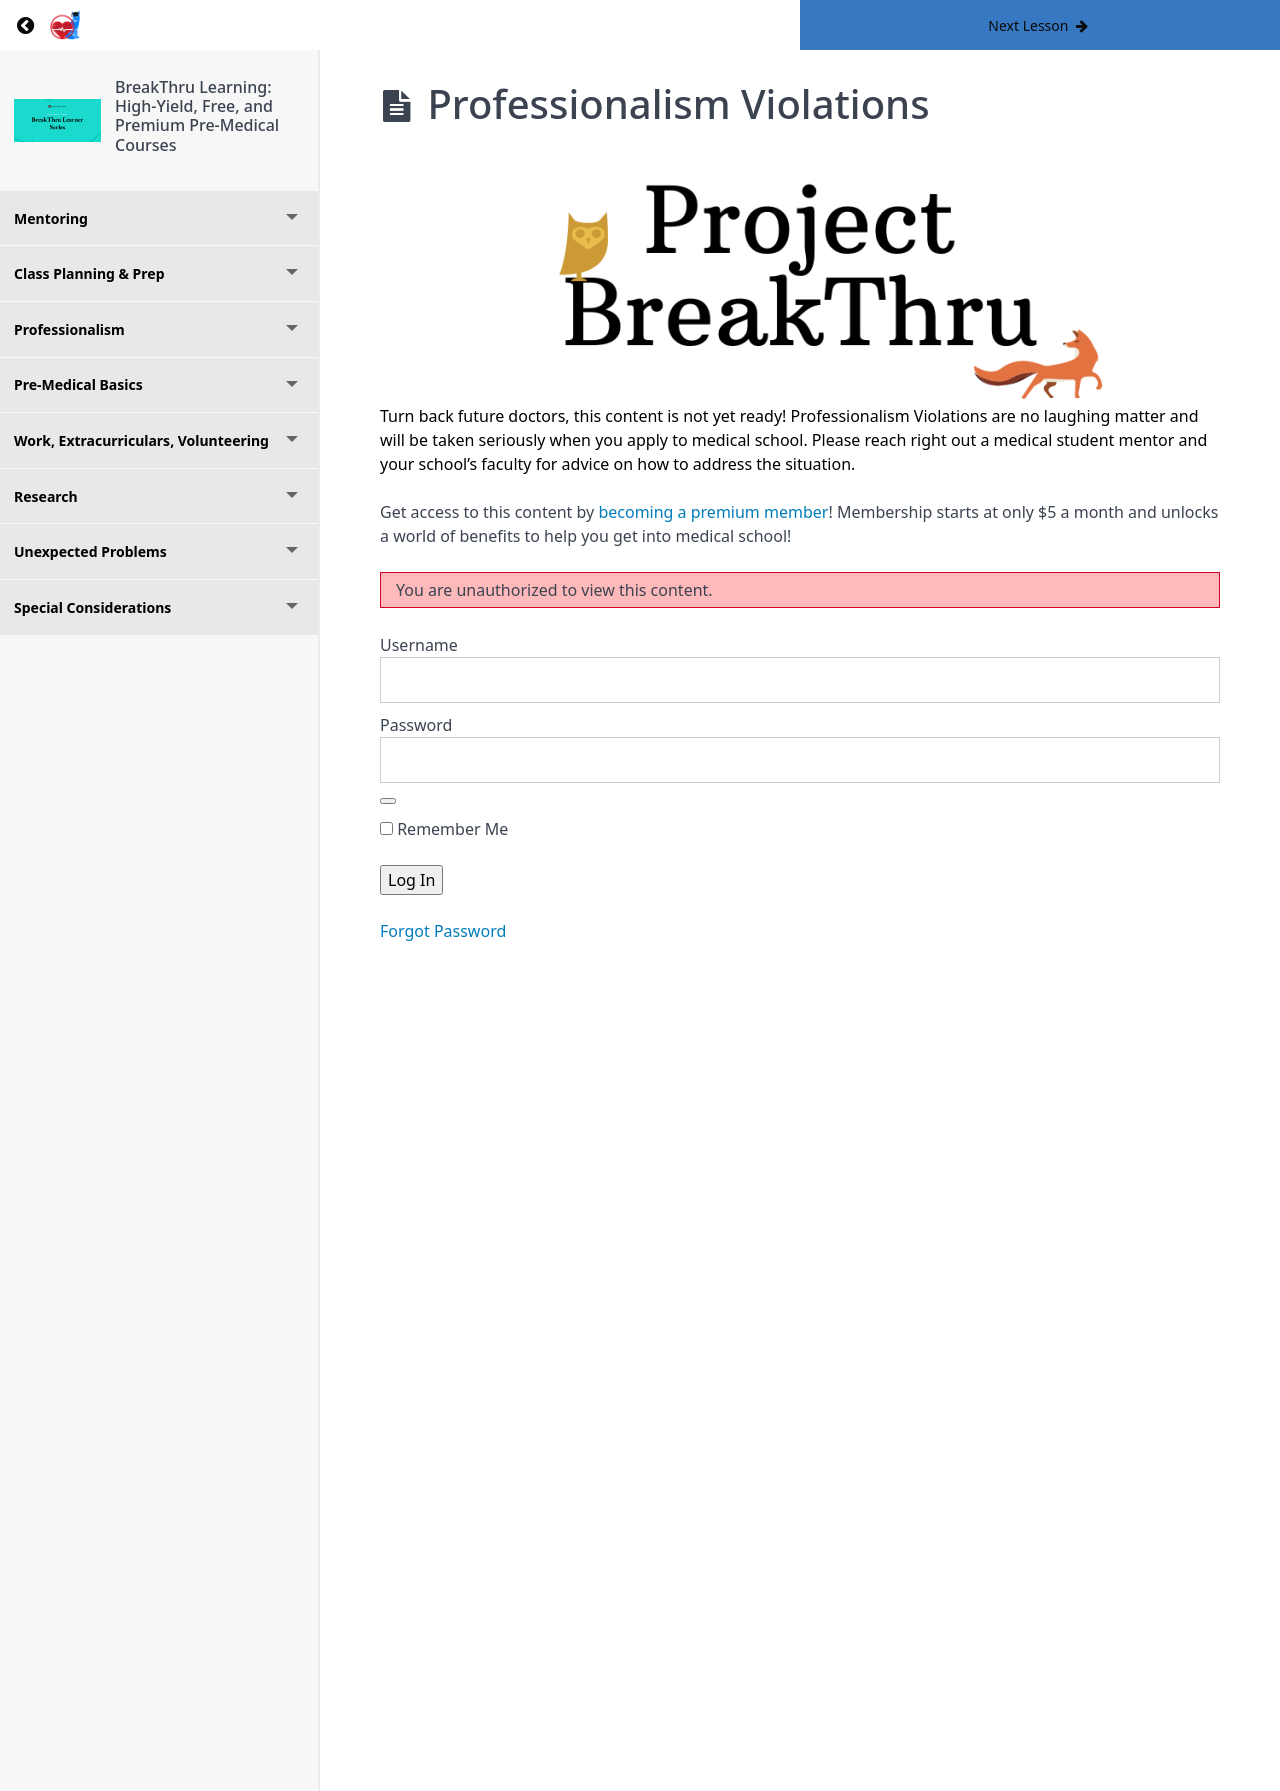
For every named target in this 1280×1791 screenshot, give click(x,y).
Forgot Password (443, 931)
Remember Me (444, 829)
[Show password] (388, 801)
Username (419, 645)
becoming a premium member (713, 512)
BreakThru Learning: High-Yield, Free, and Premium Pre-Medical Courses (197, 116)
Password (416, 725)
